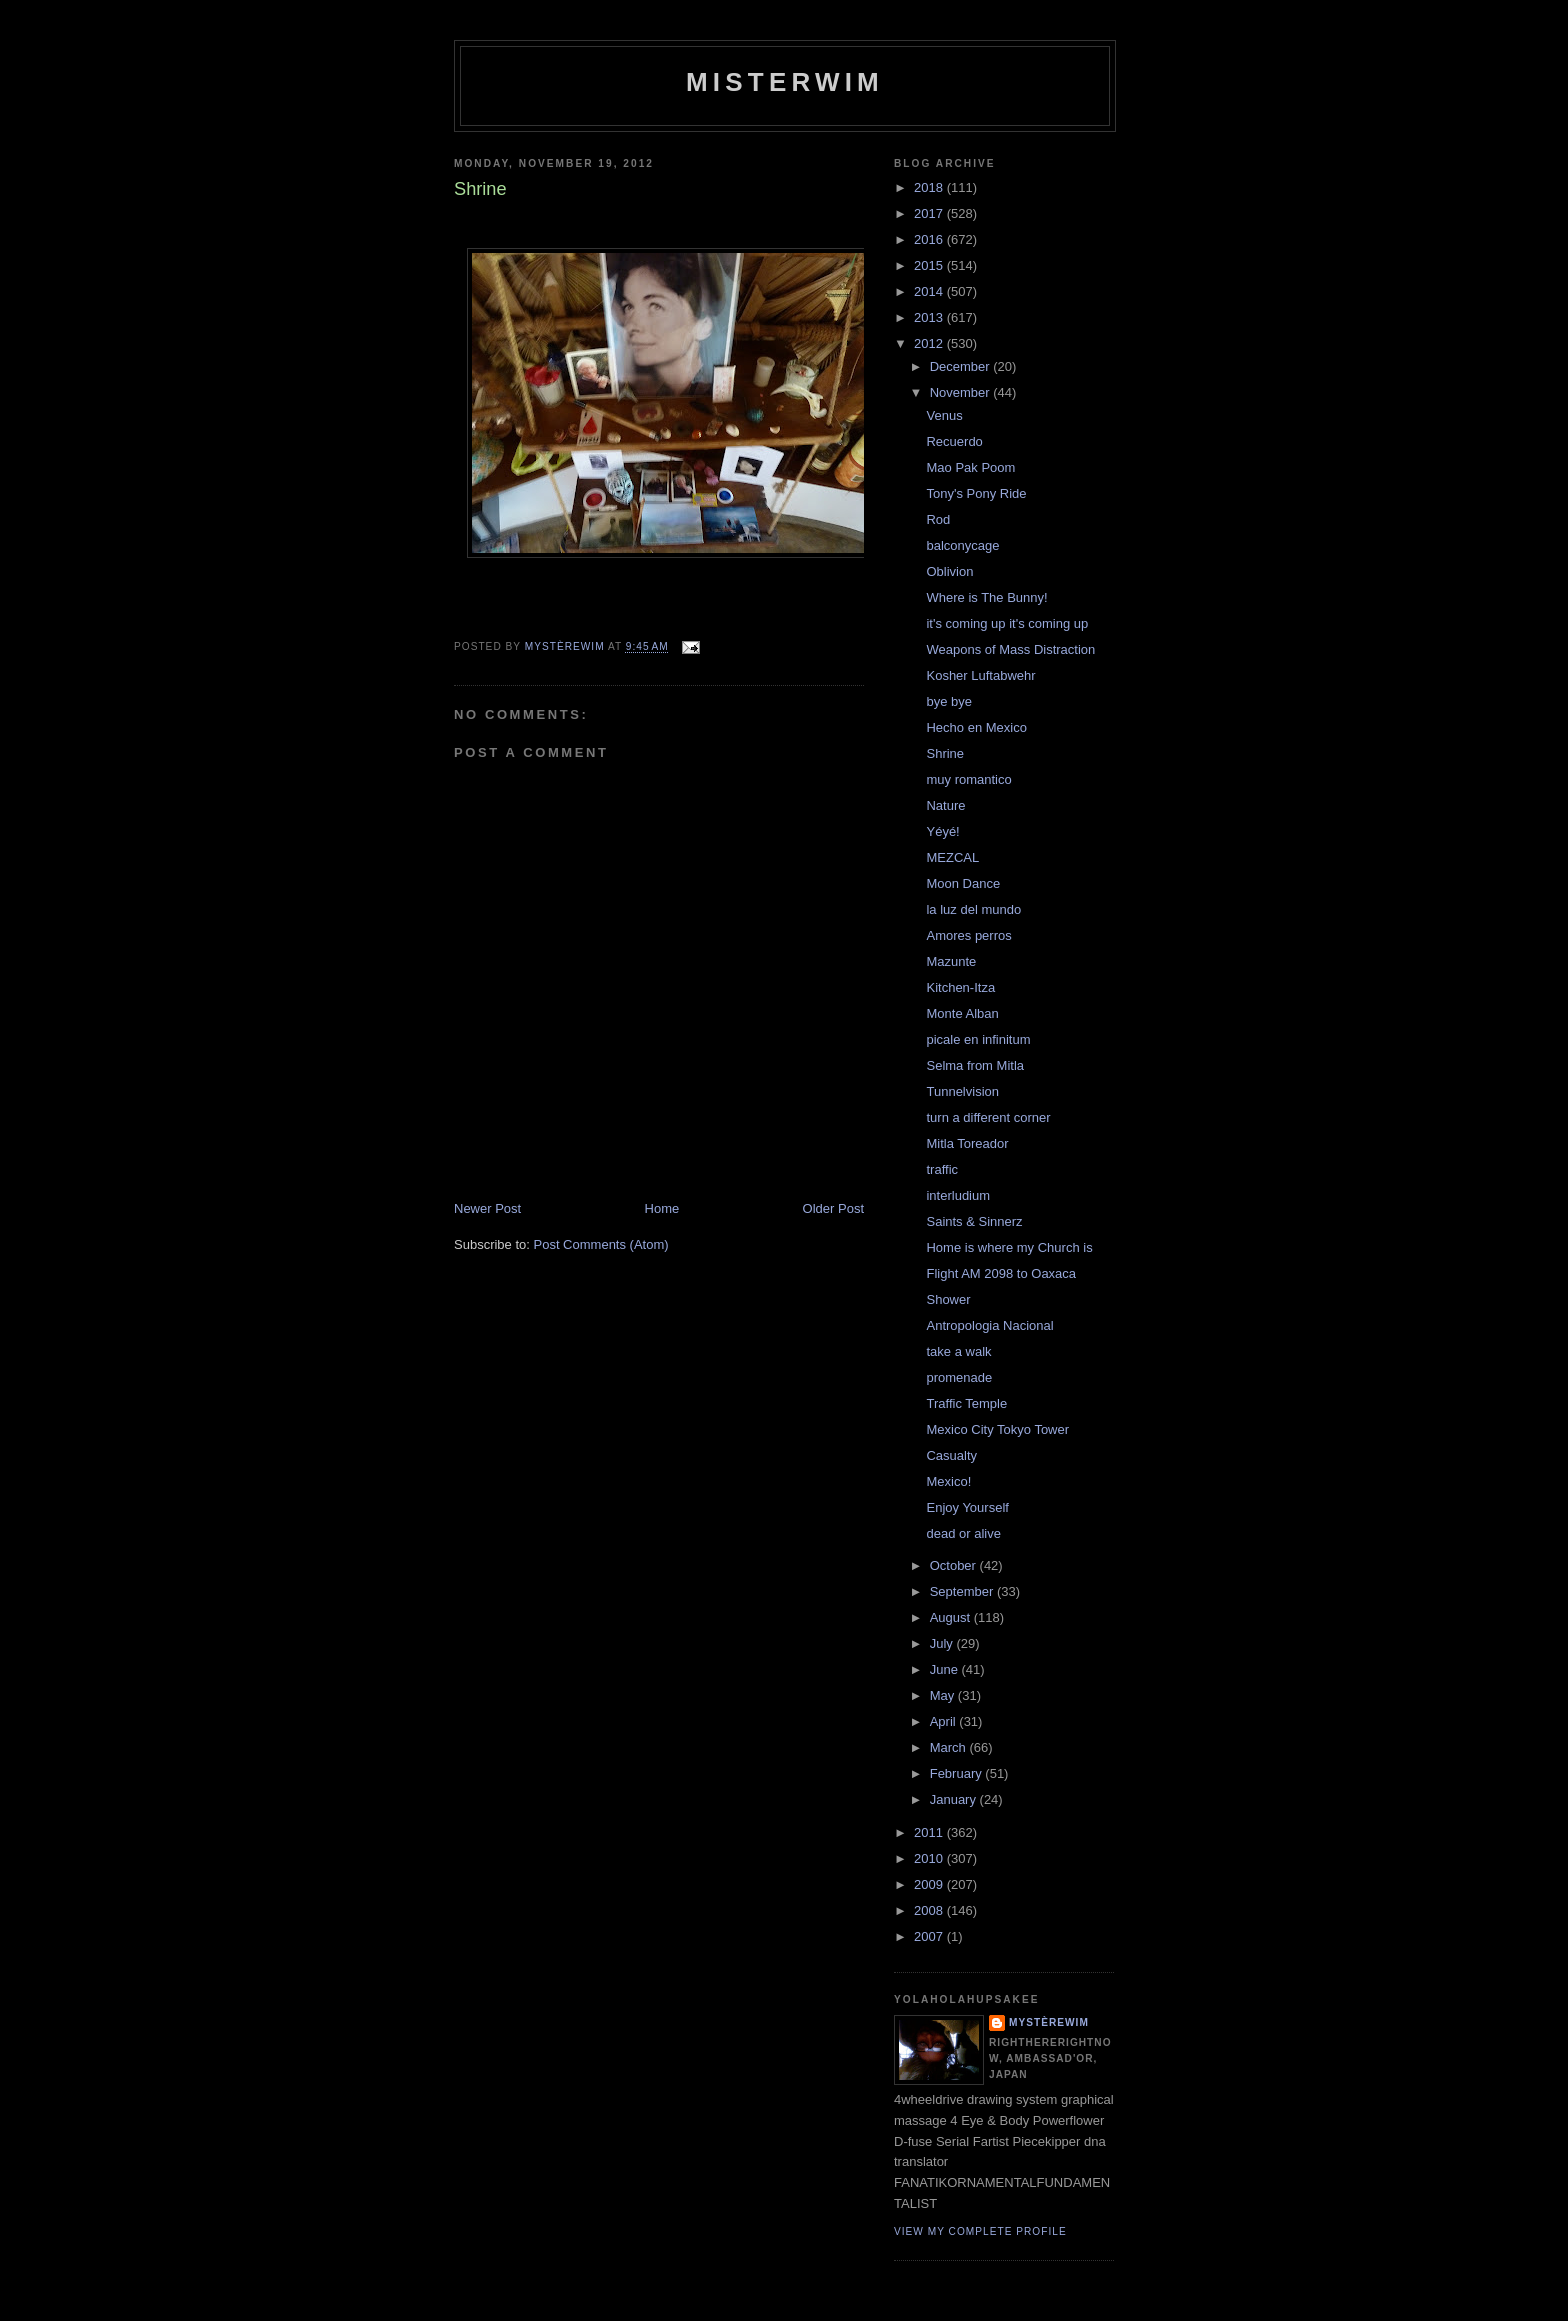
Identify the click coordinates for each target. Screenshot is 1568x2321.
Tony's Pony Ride (976, 493)
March (950, 1747)
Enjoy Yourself (967, 1507)
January (955, 1799)
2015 (930, 265)
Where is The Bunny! (986, 597)
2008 (930, 1910)
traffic (942, 1169)
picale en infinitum (978, 1039)
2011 (930, 1832)
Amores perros (968, 935)
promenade (959, 1377)
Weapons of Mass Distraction (1010, 649)
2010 (930, 1858)
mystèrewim (1049, 2022)
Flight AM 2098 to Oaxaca (1001, 1273)
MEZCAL (952, 857)
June (946, 1669)
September (963, 1591)
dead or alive (963, 1533)
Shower (948, 1299)
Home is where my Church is (1009, 1247)
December (962, 366)
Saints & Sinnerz (974, 1221)
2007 (930, 1936)
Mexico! (948, 1481)
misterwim (785, 82)
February (958, 1773)
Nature (945, 805)
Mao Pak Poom (970, 467)
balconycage (962, 545)
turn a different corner (988, 1117)
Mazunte (951, 961)
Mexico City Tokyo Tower (997, 1429)
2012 (930, 343)
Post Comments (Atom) (601, 1244)
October (955, 1565)
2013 (930, 317)
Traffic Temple (966, 1403)
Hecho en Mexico (976, 727)
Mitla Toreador (967, 1143)
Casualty (951, 1455)
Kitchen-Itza (960, 987)
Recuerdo (954, 441)
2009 (930, 1884)
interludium (958, 1195)
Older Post (833, 1208)
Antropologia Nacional (989, 1325)
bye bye (949, 701)
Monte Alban (962, 1013)
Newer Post (487, 1208)
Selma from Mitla (975, 1065)
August (952, 1617)
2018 (930, 187)
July (943, 1643)
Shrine (945, 753)
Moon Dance (963, 883)
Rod (938, 519)
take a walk (958, 1351)
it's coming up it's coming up (1007, 623)
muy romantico (968, 779)
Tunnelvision (962, 1091)
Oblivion (949, 571)
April (945, 1721)
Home (662, 1208)
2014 (930, 291)
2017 (930, 213)
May (944, 1695)
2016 (930, 239)
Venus (944, 415)
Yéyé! (942, 831)
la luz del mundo (973, 909)
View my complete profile (980, 2231)
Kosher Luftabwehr (980, 675)
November (962, 392)
